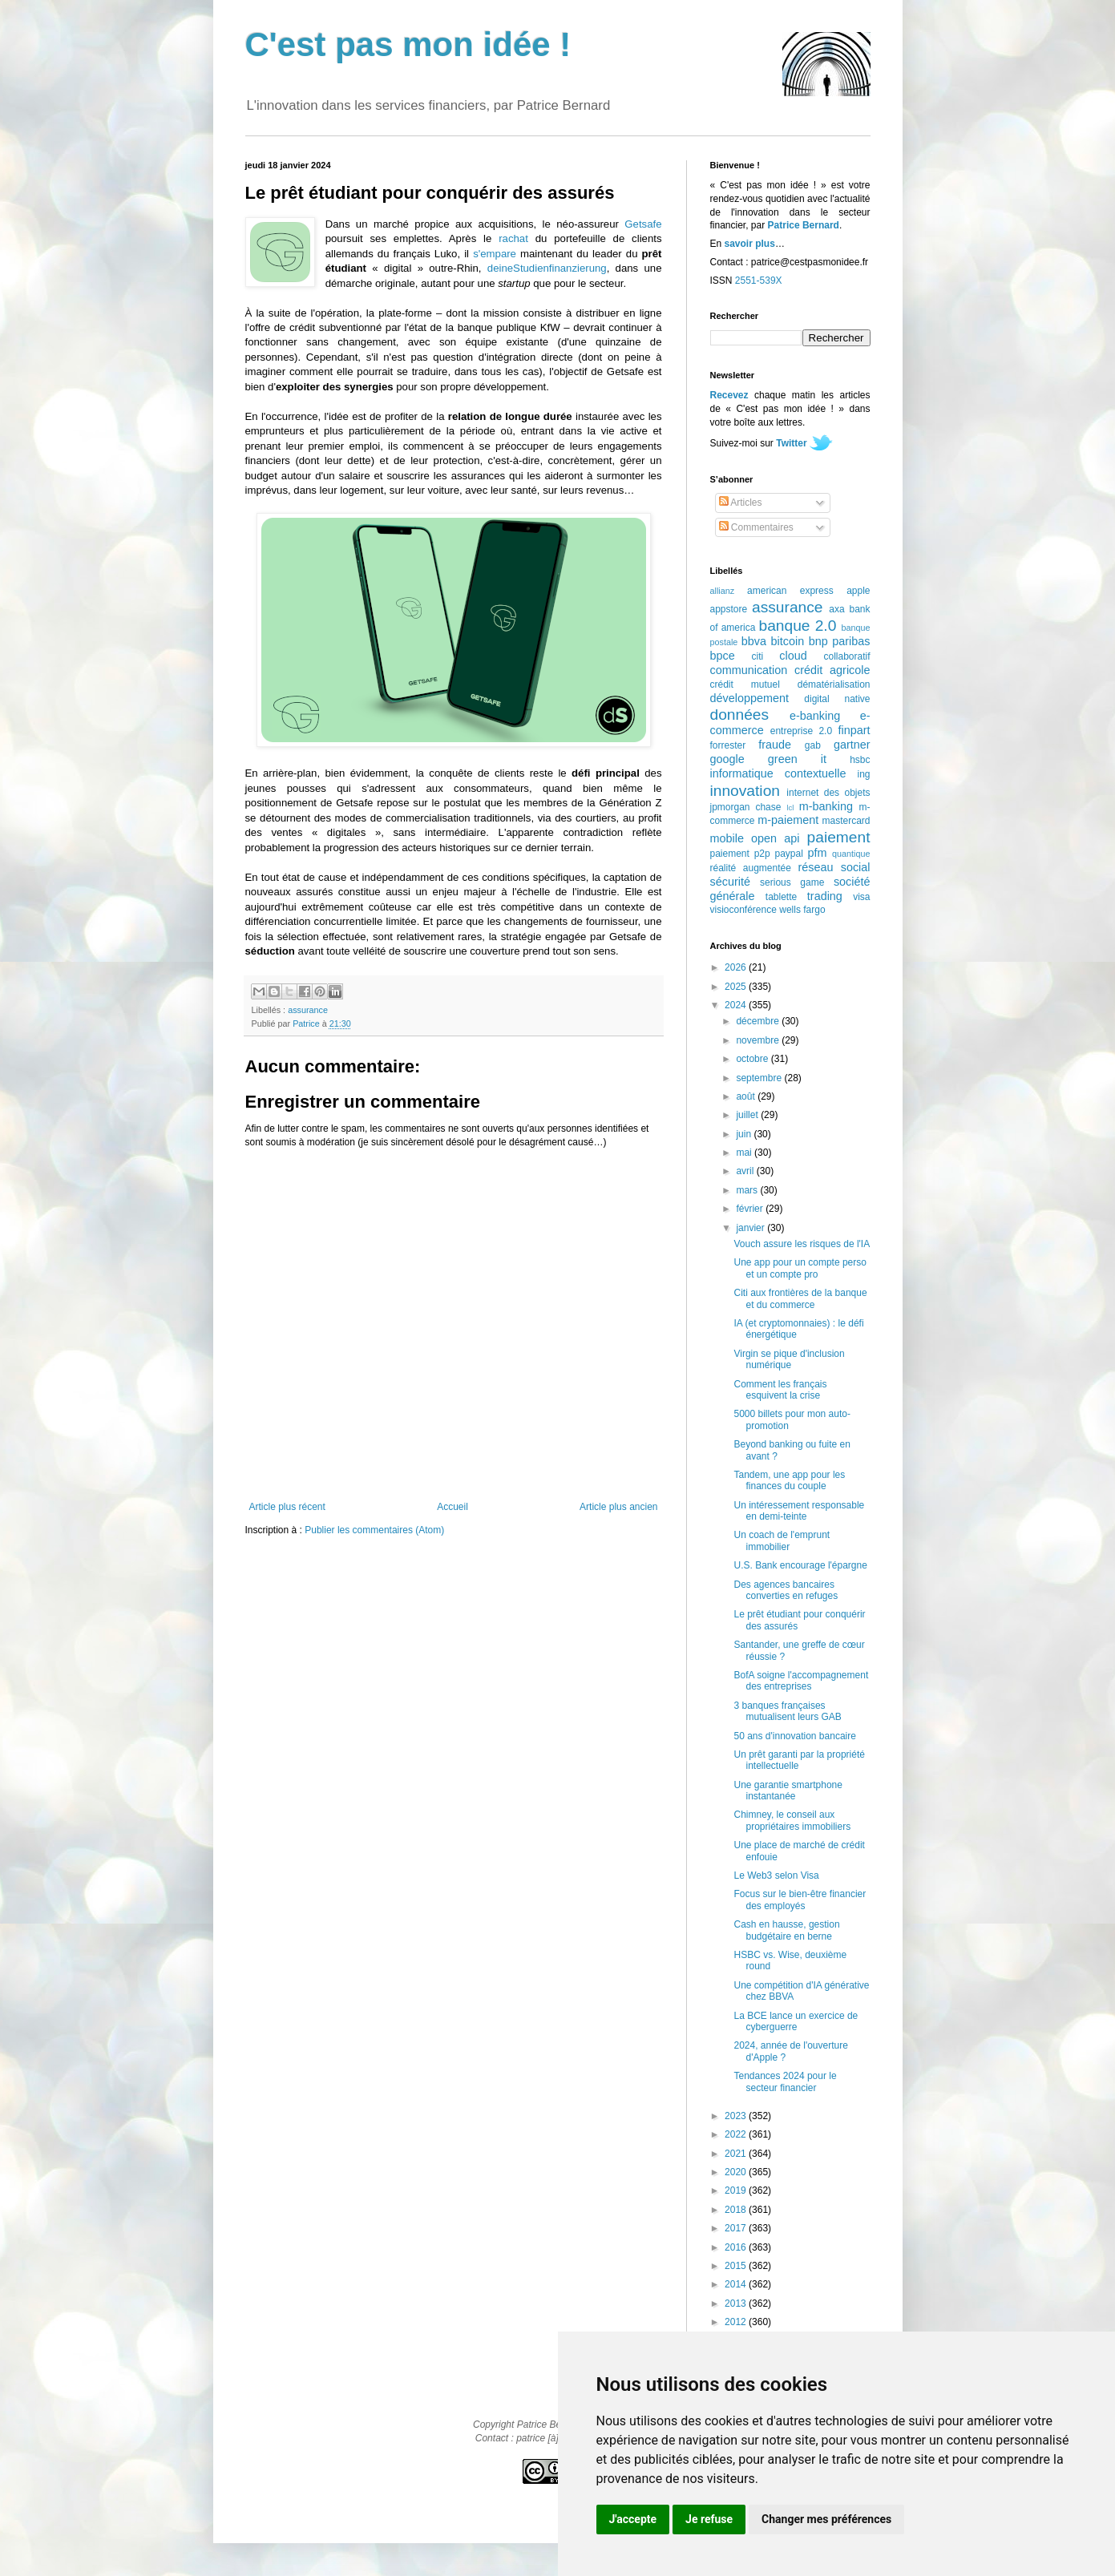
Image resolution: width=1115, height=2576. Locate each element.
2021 (737, 2153)
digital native (837, 699)
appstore (729, 609)
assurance (308, 1010)
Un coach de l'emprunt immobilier (781, 1540)
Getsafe (642, 224)
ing (863, 774)
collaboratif (846, 656)
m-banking (826, 806)
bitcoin (788, 641)
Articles (740, 502)
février (751, 1208)
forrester (728, 745)
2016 (737, 2247)
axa (836, 609)
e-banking (815, 715)
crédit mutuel (745, 684)
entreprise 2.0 (801, 731)
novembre (759, 1040)
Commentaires (756, 527)
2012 (737, 2322)
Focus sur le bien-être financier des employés (799, 1899)
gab (813, 745)
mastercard (846, 820)
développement (749, 698)
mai (745, 1152)
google (727, 759)
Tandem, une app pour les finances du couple (789, 1480)
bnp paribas (840, 641)
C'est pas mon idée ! (408, 44)
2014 (737, 2284)
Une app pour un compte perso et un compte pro (799, 1268)
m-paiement (787, 820)
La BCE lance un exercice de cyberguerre (795, 2021)
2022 (737, 2134)
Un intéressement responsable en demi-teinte (798, 1511)
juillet (748, 1114)
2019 (737, 2190)
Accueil (452, 1506)
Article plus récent (287, 1506)
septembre (760, 1078)
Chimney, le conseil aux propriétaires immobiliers (791, 1820)
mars (748, 1190)
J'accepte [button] (633, 2519)
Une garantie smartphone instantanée (787, 1790)
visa (861, 896)
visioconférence (743, 909)
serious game (792, 882)
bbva (753, 641)
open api (775, 838)
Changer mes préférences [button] (826, 2519)
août (746, 1096)
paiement (839, 837)
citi (758, 656)
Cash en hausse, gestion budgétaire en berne (786, 1930)
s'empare (494, 254)
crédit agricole (832, 670)
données (740, 714)
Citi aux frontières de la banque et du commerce (800, 1298)
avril (746, 1171)
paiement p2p (740, 853)
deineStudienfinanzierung (547, 268)
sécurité (730, 881)
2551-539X (758, 280)
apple (858, 590)
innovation (745, 790)
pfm (817, 852)
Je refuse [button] (709, 2519)
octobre (753, 1058)
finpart (854, 730)
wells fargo (802, 909)
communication (749, 670)
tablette (781, 896)
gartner (852, 744)
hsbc (860, 759)
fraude (774, 744)
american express (790, 590)
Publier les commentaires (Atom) (374, 1530)
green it (797, 759)
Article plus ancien (618, 1506)
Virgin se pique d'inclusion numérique (788, 1359)
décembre (759, 1021)
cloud (792, 655)
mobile (727, 838)
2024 (737, 1005)
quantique (851, 853)
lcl (790, 807)
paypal (788, 853)
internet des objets (828, 792)
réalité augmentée (750, 868)
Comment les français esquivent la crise (779, 1390)
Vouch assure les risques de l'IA (801, 1244)
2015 (737, 2265)
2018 (737, 2209)
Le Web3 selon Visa (775, 1875)
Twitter (791, 443)
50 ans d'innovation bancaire (794, 1736)
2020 (737, 2172)
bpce (722, 655)
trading (824, 896)
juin (744, 1134)
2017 (737, 2228)
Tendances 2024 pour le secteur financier (784, 2081)
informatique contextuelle (778, 773)
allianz (722, 591)
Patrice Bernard (803, 225)
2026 (737, 967)
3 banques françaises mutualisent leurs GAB (787, 1711)
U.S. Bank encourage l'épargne (800, 1565)
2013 (737, 2303)
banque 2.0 (797, 625)
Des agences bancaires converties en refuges (785, 1590)
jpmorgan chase (746, 807)
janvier (751, 1227)
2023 (737, 2116)
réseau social (834, 867)
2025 (737, 986)
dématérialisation (834, 684)
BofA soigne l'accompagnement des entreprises (800, 1681)
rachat (513, 238)
